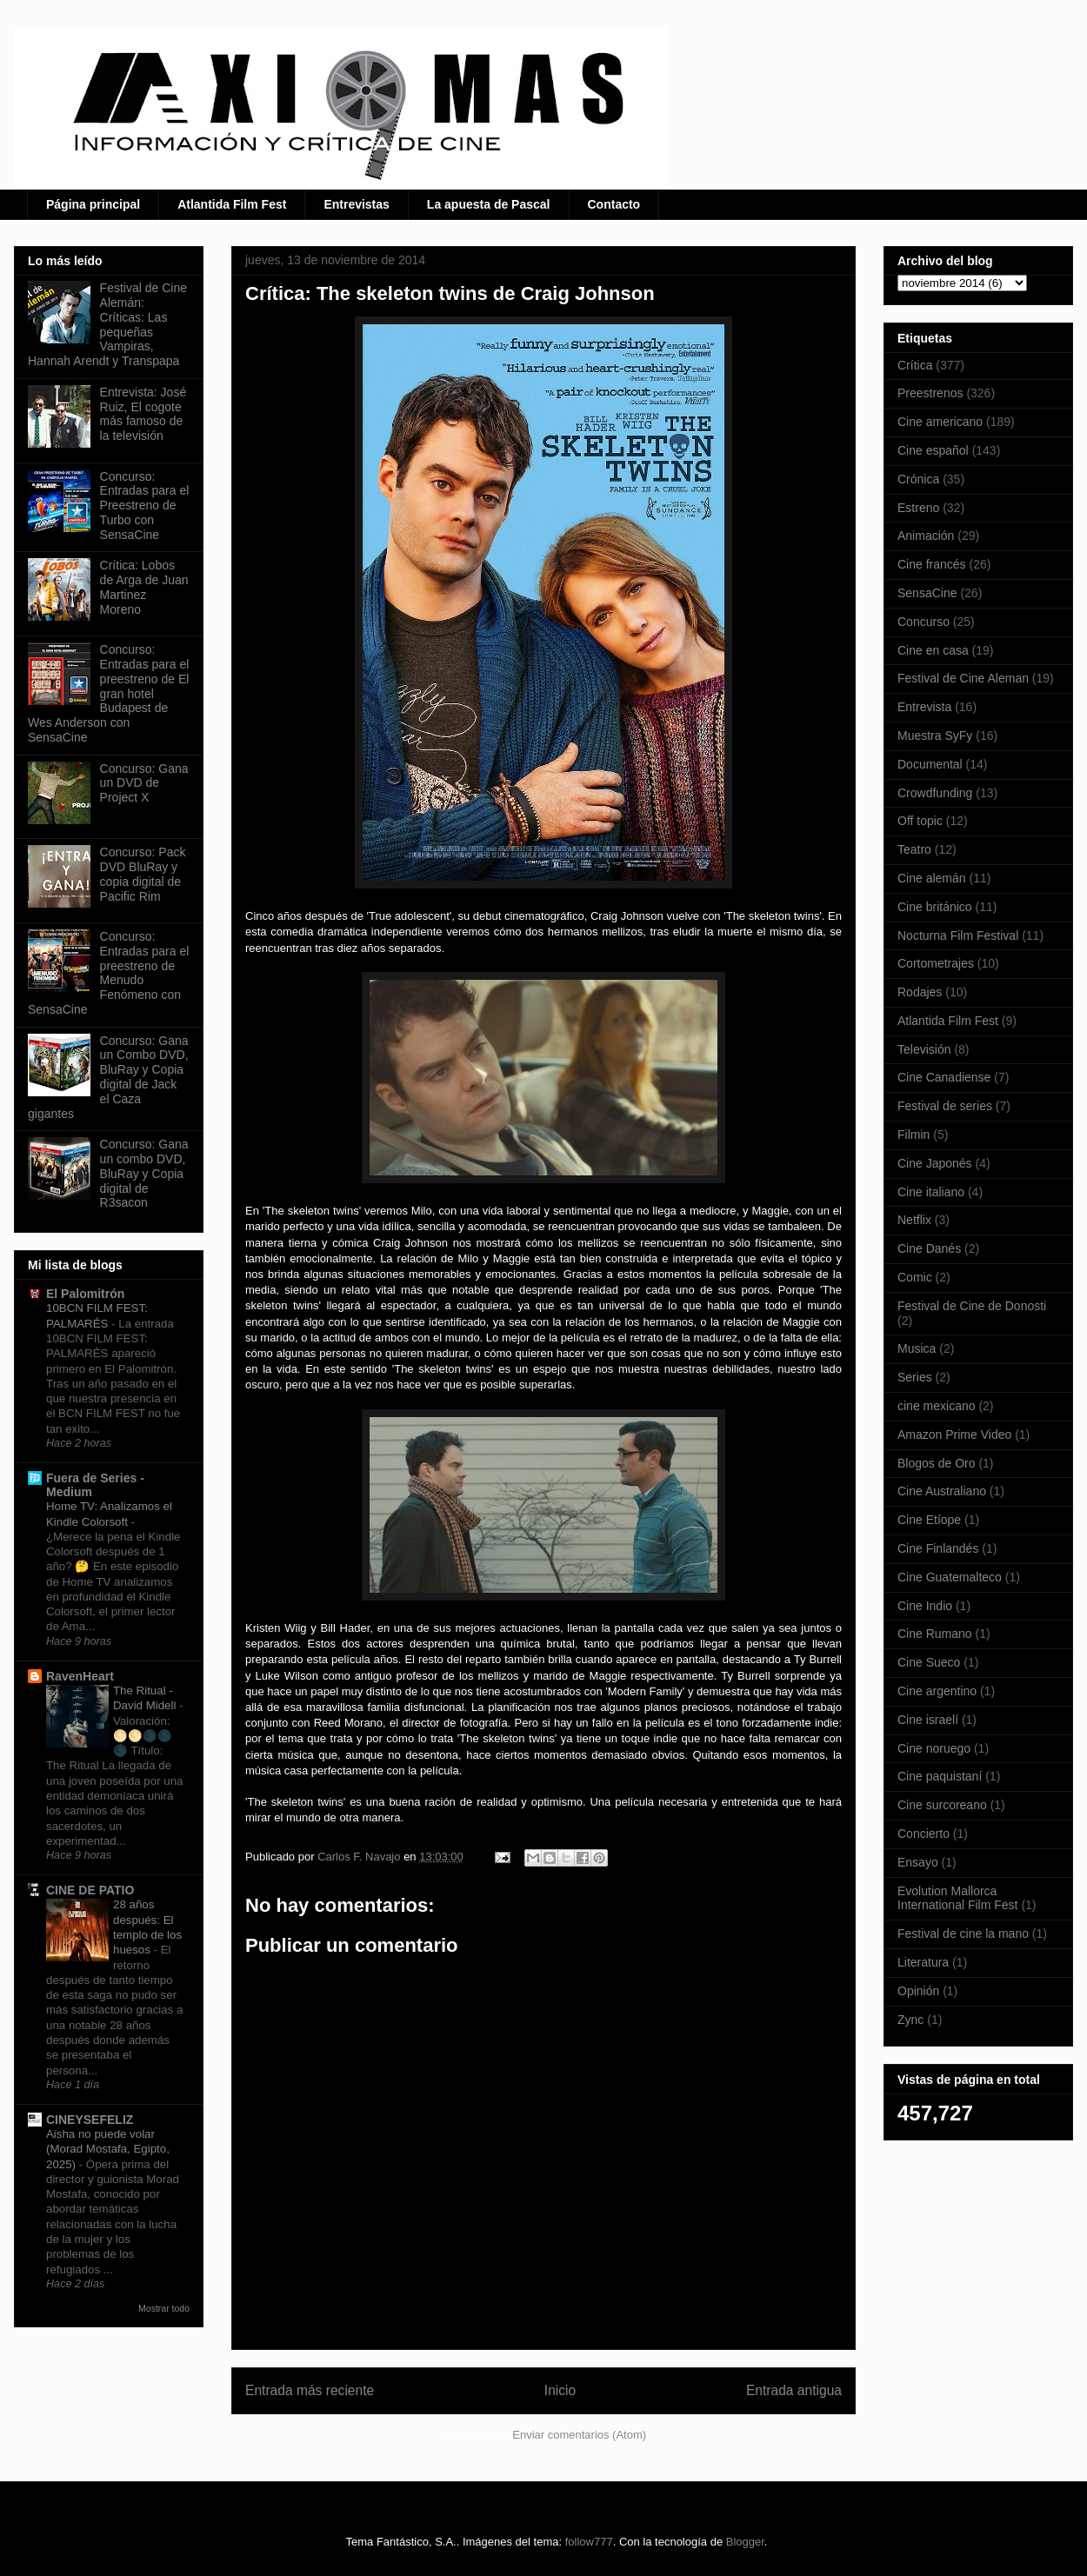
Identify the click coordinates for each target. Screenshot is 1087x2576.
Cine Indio (924, 1606)
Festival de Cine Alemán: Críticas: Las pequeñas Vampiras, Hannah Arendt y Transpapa (107, 324)
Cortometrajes (935, 963)
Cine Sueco (928, 1662)
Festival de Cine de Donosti (971, 1306)
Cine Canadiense (943, 1077)
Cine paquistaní (939, 1776)
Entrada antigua (794, 2390)
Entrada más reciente (309, 2390)
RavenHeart (80, 1676)
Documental (930, 764)
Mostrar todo (164, 2308)
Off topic (920, 821)
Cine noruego (933, 1748)
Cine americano (940, 422)
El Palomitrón (85, 1294)
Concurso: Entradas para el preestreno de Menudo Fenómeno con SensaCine (108, 972)
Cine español (933, 450)
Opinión (918, 1991)
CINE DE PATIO (90, 1890)
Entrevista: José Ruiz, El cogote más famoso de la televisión (143, 414)
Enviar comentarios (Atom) (579, 2434)
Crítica (914, 365)
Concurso (923, 622)
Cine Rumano (934, 1634)
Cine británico (934, 907)
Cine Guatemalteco (949, 1577)
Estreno (918, 508)
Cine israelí (927, 1720)
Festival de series (944, 1106)
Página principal (93, 204)
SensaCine (927, 593)
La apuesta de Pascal (488, 204)
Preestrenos (930, 393)
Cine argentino (937, 1691)
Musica (916, 1348)
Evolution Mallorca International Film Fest (957, 1898)
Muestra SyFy (934, 735)
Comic (914, 1277)
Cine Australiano (941, 1491)
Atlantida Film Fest (231, 204)
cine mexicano (936, 1406)
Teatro (914, 849)
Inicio (560, 2390)
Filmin (913, 1135)
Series (914, 1377)
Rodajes (919, 992)
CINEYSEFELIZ (89, 2120)
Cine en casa (933, 650)
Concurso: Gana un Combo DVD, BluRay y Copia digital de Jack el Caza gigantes (108, 1077)
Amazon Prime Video (954, 1434)
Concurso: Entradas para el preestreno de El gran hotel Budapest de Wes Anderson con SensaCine (108, 693)
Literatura (923, 1962)
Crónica (918, 479)
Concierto (923, 1833)
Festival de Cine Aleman (963, 678)
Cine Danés (929, 1248)
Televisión (923, 1049)
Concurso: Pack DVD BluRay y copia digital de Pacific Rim (143, 873)
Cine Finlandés (937, 1548)
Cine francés (931, 564)
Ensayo (917, 1862)
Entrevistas (356, 204)
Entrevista (924, 707)
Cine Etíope (929, 1520)
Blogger (745, 2541)
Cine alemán (931, 878)
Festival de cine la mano (963, 1933)
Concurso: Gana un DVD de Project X (144, 783)
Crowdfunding (934, 793)
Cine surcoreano (942, 1805)
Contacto (614, 204)
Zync (910, 2020)
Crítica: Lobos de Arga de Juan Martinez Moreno (144, 587)
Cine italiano (930, 1192)
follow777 (589, 2541)
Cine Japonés (934, 1163)
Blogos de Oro (936, 1463)
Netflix (914, 1220)
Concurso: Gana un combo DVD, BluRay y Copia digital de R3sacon (144, 1173)
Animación (925, 535)
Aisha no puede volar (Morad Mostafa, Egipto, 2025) (108, 2149)
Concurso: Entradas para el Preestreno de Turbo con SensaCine (145, 505)
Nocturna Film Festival (957, 935)
